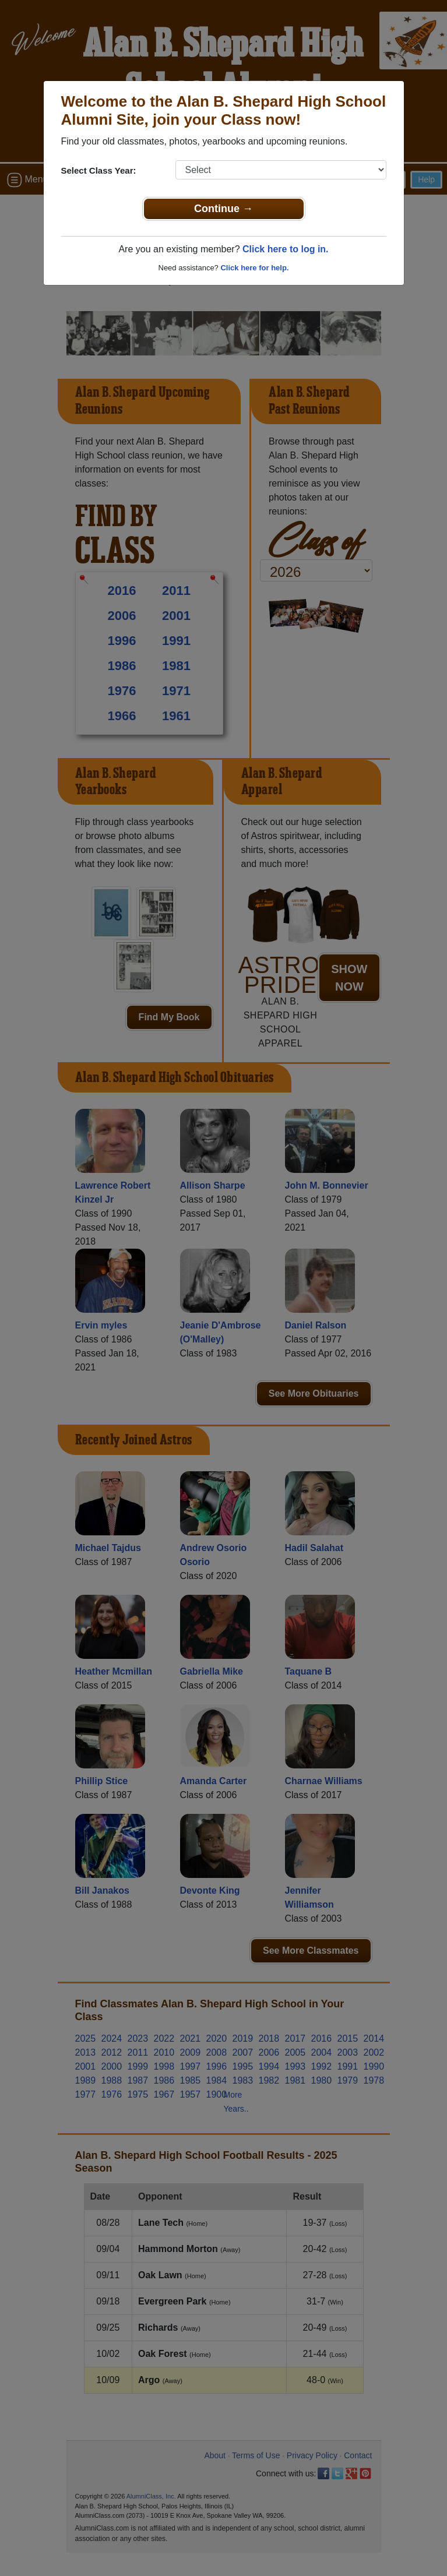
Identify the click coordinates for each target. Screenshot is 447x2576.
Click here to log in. (285, 249)
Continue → (223, 208)
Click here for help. (254, 267)
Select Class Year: (98, 170)
